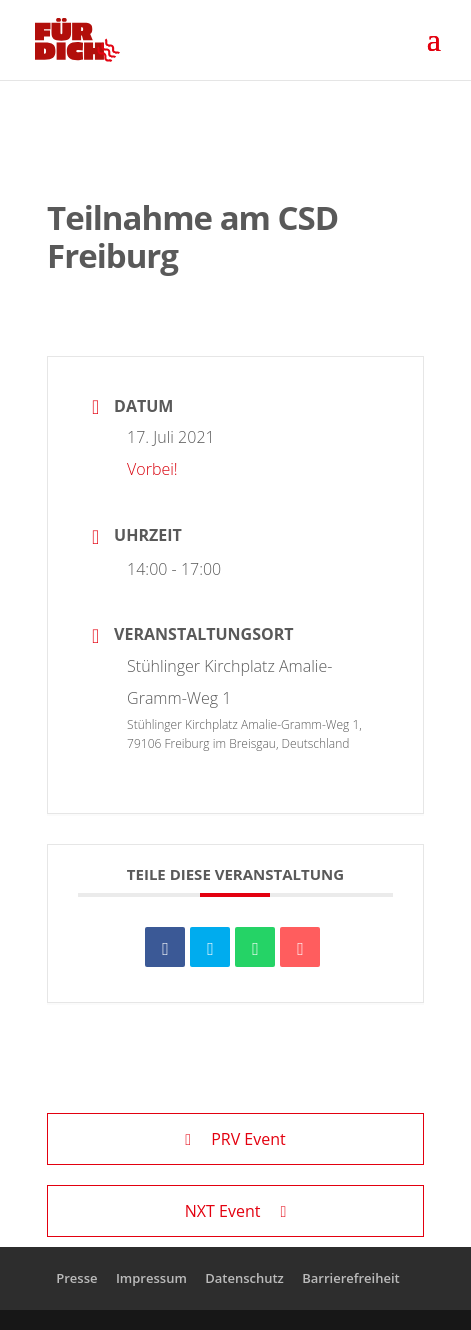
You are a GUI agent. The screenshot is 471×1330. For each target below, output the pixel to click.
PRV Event (235, 1139)
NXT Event (235, 1211)
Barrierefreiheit (351, 1278)
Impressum (151, 1278)
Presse (76, 1278)
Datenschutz (244, 1278)
